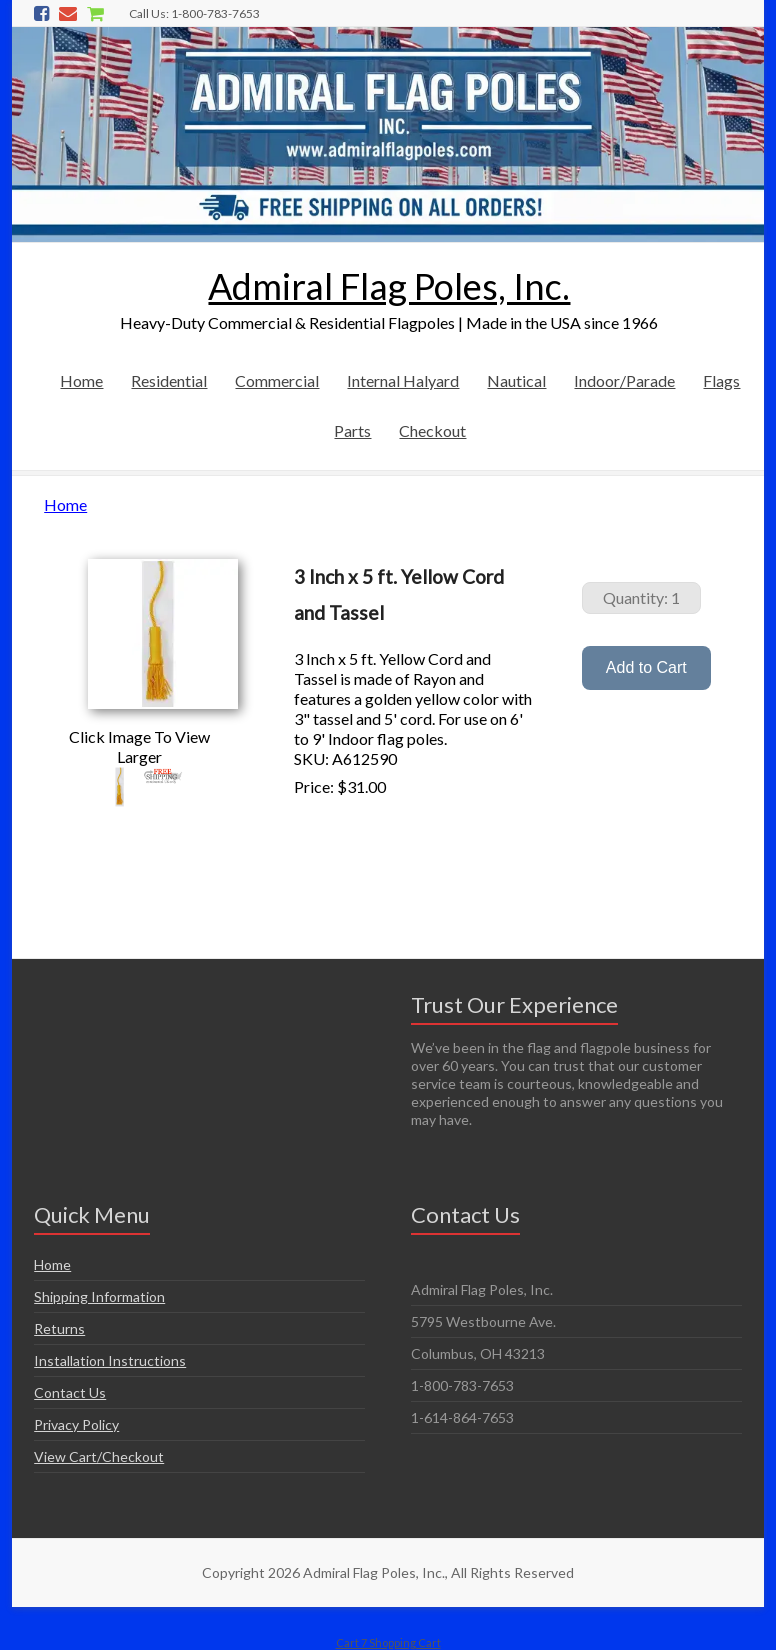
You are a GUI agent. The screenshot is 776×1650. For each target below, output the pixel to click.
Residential (169, 380)
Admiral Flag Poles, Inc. (389, 286)
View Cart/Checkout (99, 1456)
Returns (59, 1328)
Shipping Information (99, 1296)
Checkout (432, 430)
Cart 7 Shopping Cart (388, 1642)
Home (81, 380)
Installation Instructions (110, 1360)
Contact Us (70, 1392)
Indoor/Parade (624, 380)
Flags (721, 380)
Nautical (516, 380)
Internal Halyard (403, 380)
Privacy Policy (76, 1424)
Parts (352, 430)
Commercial (277, 380)
